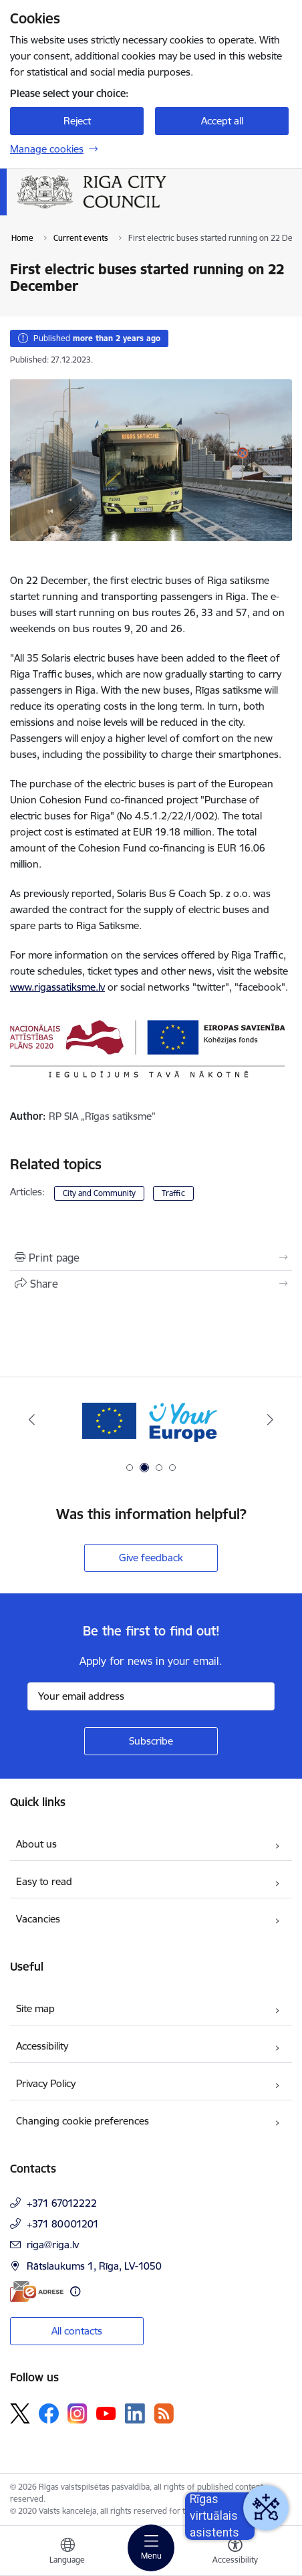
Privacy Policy (46, 2083)
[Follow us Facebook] (49, 2413)
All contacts (76, 2330)
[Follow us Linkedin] (135, 2413)
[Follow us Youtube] (106, 2413)
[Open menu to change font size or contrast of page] (235, 2552)
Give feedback (151, 1557)
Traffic (173, 1193)
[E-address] (36, 2291)
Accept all (222, 120)
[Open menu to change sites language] (67, 2552)
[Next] (270, 1419)
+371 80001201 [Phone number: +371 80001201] (63, 2223)
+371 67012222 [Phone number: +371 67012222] (62, 2203)
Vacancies (38, 1918)
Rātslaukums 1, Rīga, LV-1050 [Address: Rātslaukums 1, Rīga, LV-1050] (94, 2266)
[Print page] (151, 1257)
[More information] (75, 2291)
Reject (77, 120)
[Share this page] (151, 1283)
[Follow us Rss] (164, 2413)
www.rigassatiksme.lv (57, 987)
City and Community (99, 1193)
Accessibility (42, 2046)
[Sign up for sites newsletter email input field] (151, 1696)
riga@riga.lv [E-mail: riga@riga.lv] (53, 2244)
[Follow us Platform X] (20, 2413)
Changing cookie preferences (82, 2120)
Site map (35, 2008)
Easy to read (44, 1881)
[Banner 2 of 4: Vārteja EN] (151, 1419)
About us (36, 1844)
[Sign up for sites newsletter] (151, 1741)
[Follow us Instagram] (77, 2413)
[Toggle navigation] (151, 2547)
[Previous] (32, 1419)
